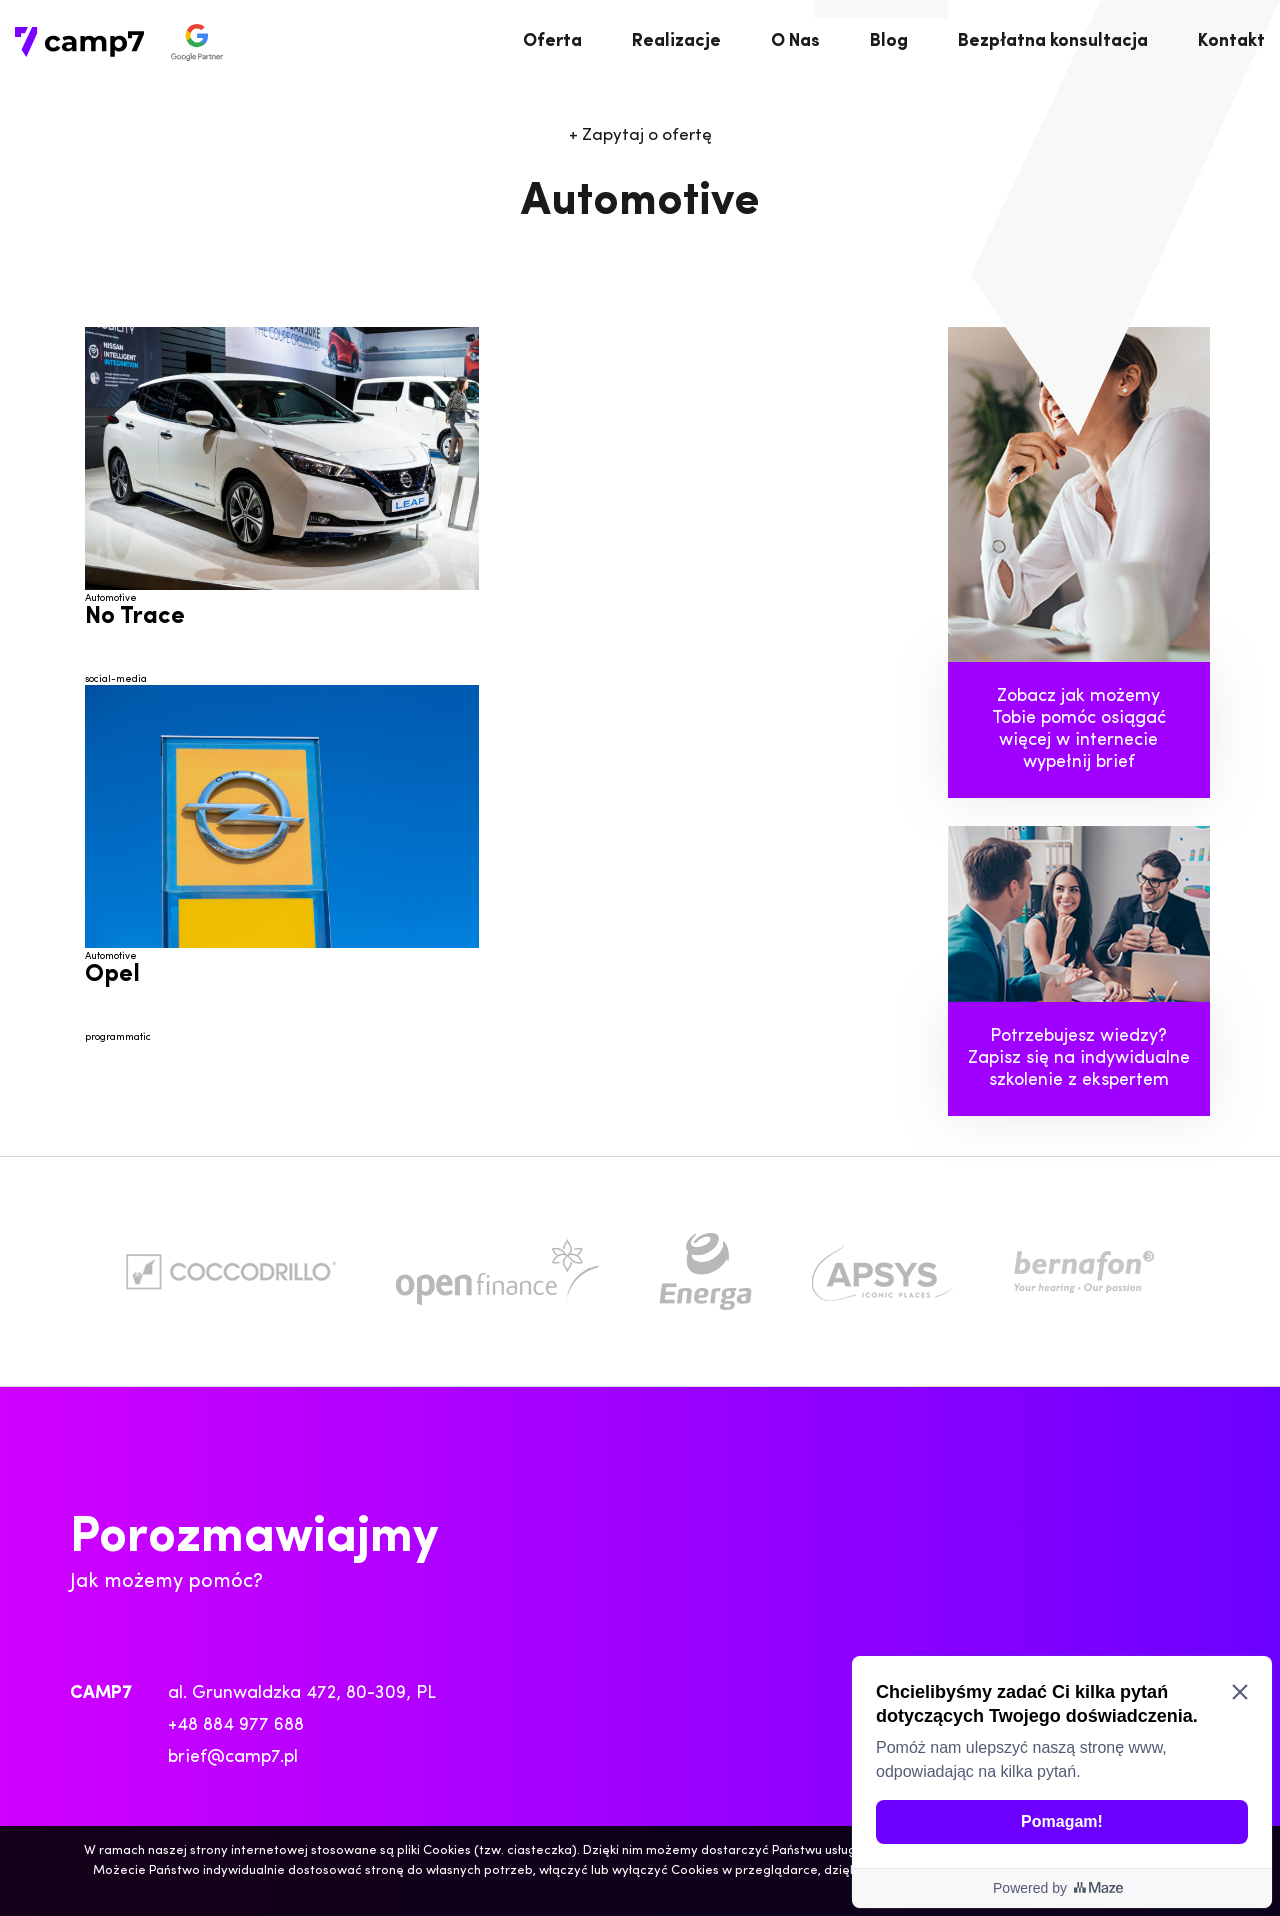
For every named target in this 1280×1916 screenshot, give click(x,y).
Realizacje (676, 41)
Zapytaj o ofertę (640, 135)
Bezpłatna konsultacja (1053, 41)
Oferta (552, 41)
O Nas (795, 41)
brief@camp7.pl (233, 1757)
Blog (889, 41)
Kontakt (1231, 41)
